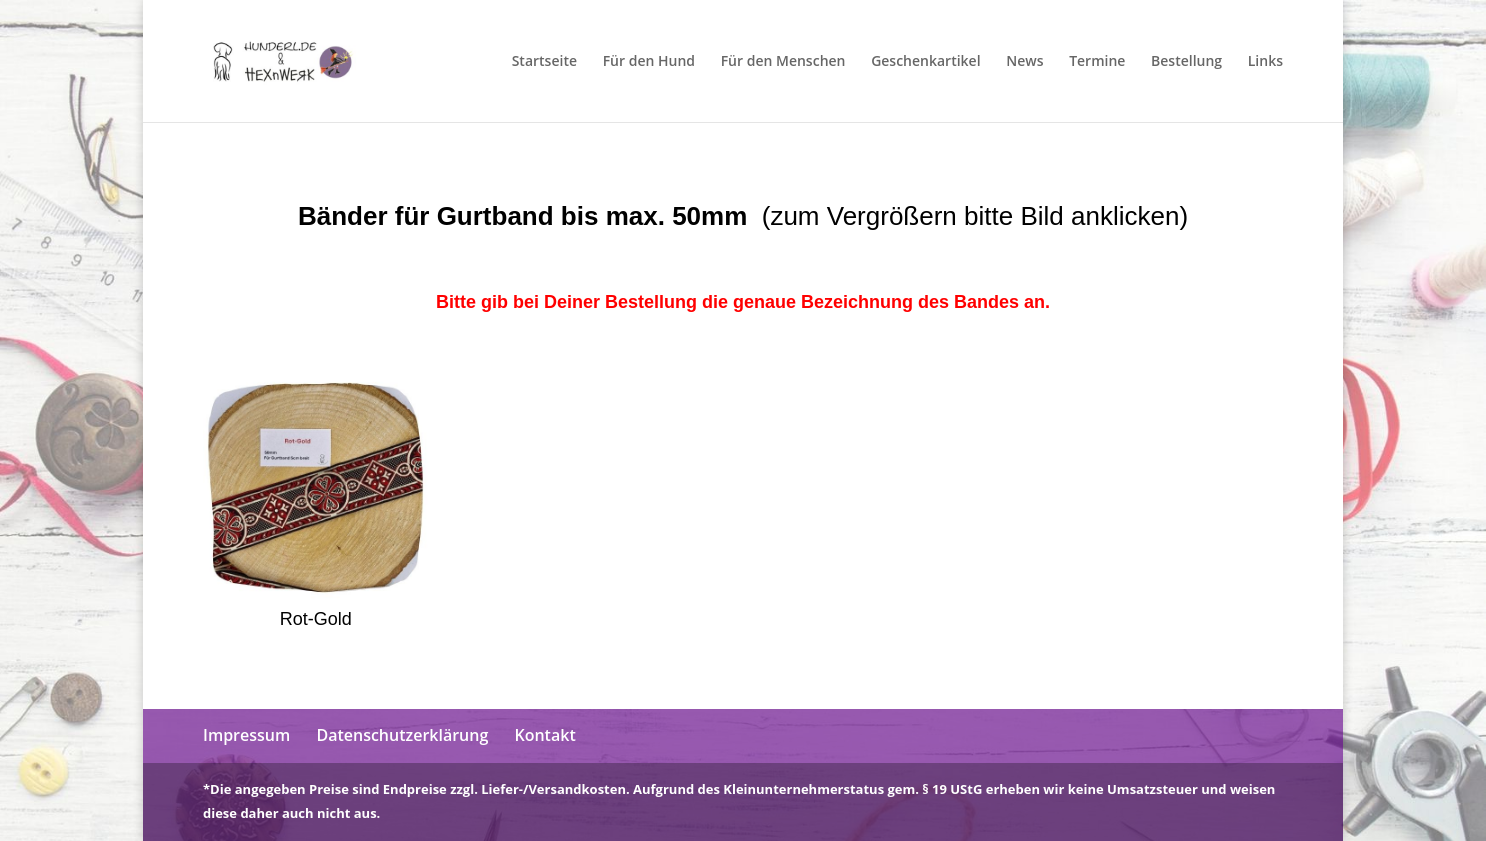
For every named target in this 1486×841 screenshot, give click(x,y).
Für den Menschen (783, 62)
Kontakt (544, 735)
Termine (1097, 62)
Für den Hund (649, 62)
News (1024, 62)
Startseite (544, 62)
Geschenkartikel (925, 62)
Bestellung (1186, 62)
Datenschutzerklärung (402, 735)
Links (1265, 62)
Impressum (246, 735)
